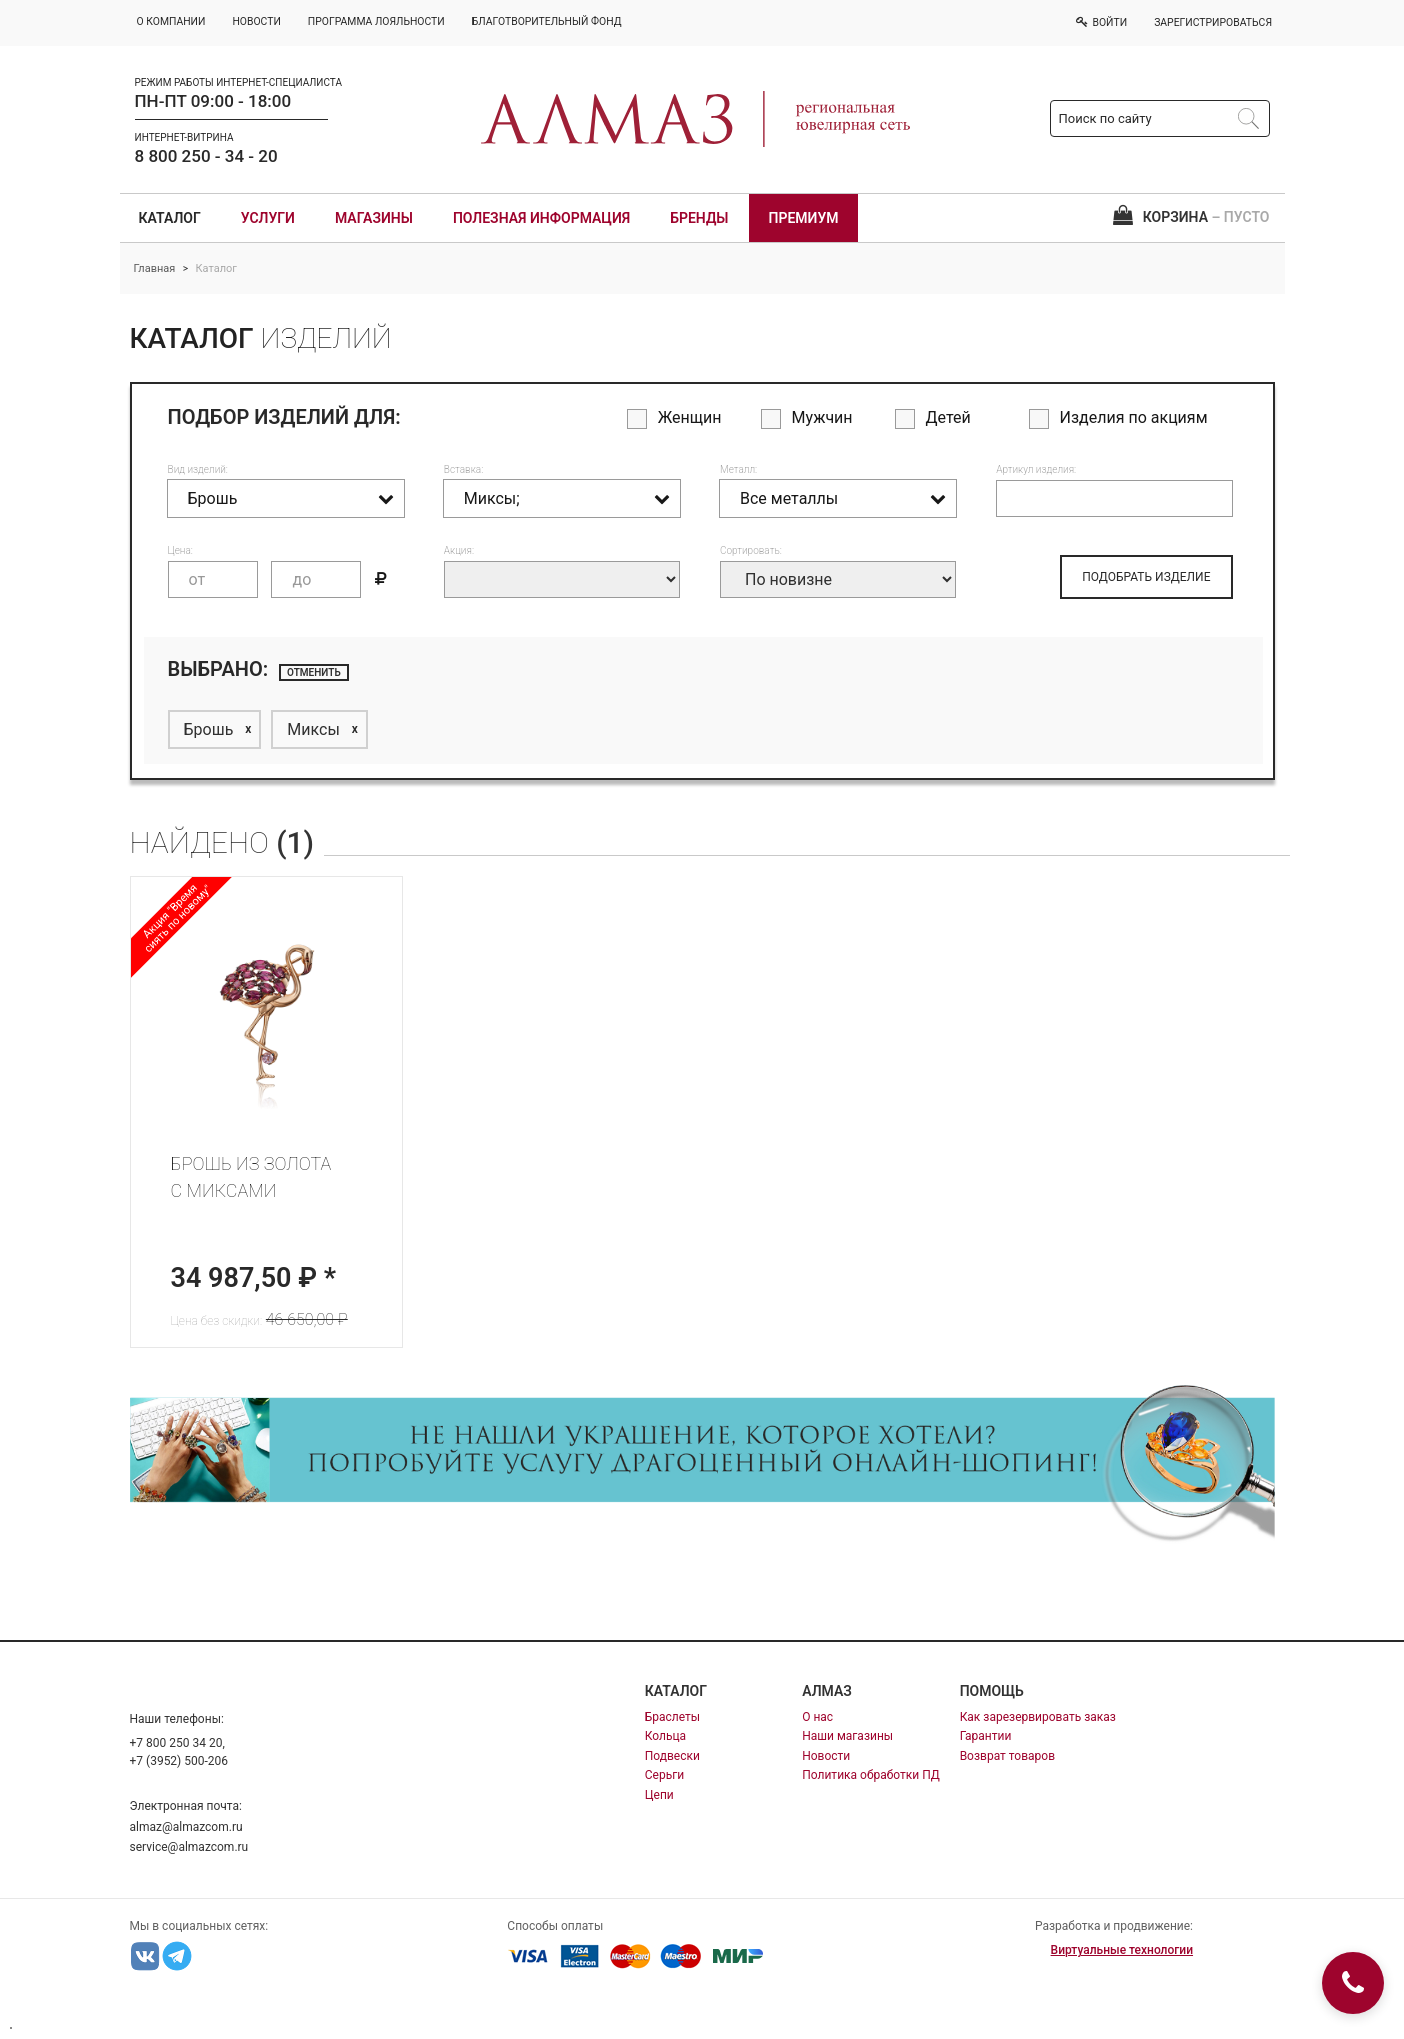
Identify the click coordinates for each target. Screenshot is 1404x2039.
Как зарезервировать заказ (1038, 1717)
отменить (314, 672)
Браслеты (672, 1717)
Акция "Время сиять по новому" (177, 918)
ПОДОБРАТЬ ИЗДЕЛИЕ (1146, 577)
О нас (817, 1717)
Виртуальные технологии (1122, 1950)
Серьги (664, 1775)
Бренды (699, 218)
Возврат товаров (1007, 1756)
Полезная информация (541, 218)
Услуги (268, 218)
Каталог (170, 218)
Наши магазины (847, 1736)
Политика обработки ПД (871, 1775)
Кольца (665, 1736)
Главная (155, 268)
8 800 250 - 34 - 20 (206, 156)
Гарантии (986, 1736)
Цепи (659, 1795)
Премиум (804, 218)
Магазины (374, 218)
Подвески (672, 1756)
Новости (826, 1756)
